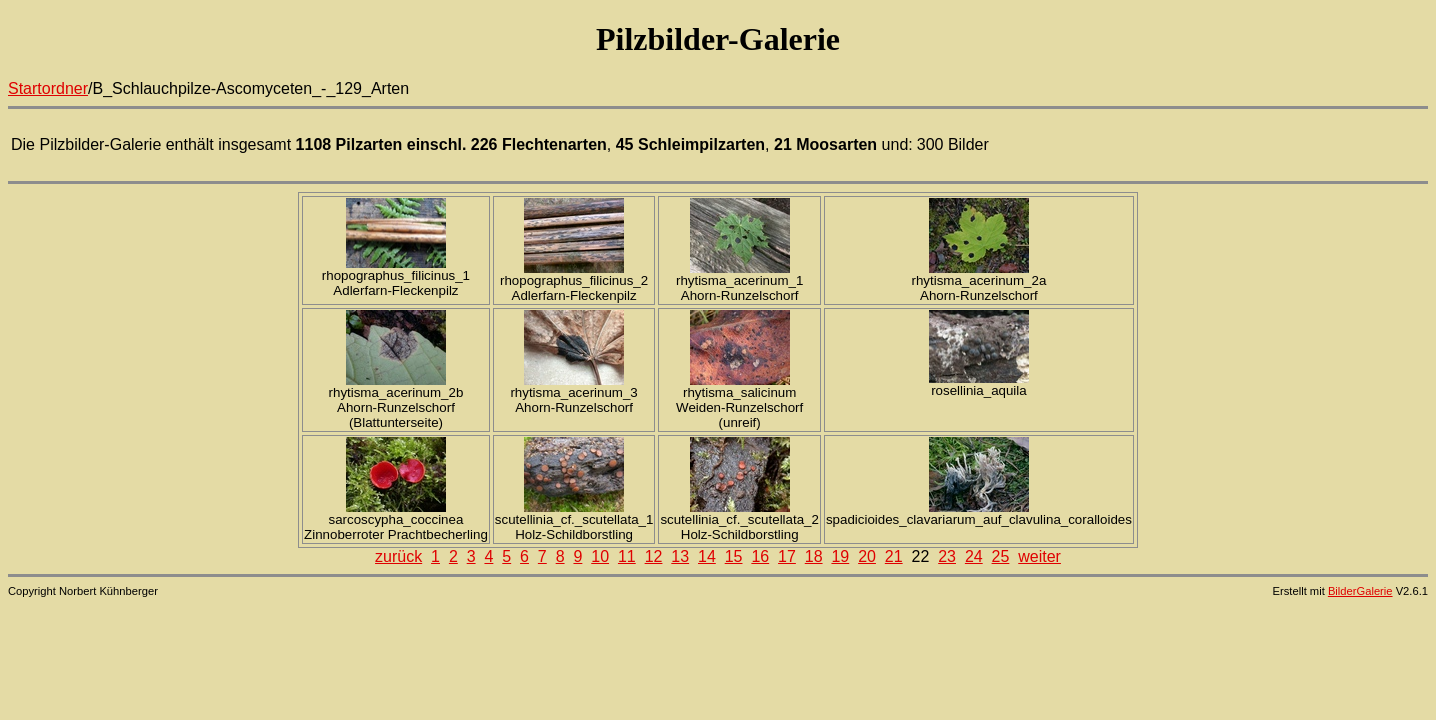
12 (654, 556)
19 (840, 556)
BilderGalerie (1360, 591)
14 (707, 556)
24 (974, 556)
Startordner (48, 88)
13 (680, 556)
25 (1001, 556)
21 (894, 556)
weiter (1039, 556)
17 (787, 556)
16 (760, 556)
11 (627, 556)
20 (867, 556)
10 (600, 556)
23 (947, 556)
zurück (398, 556)
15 (734, 556)
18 (814, 556)
